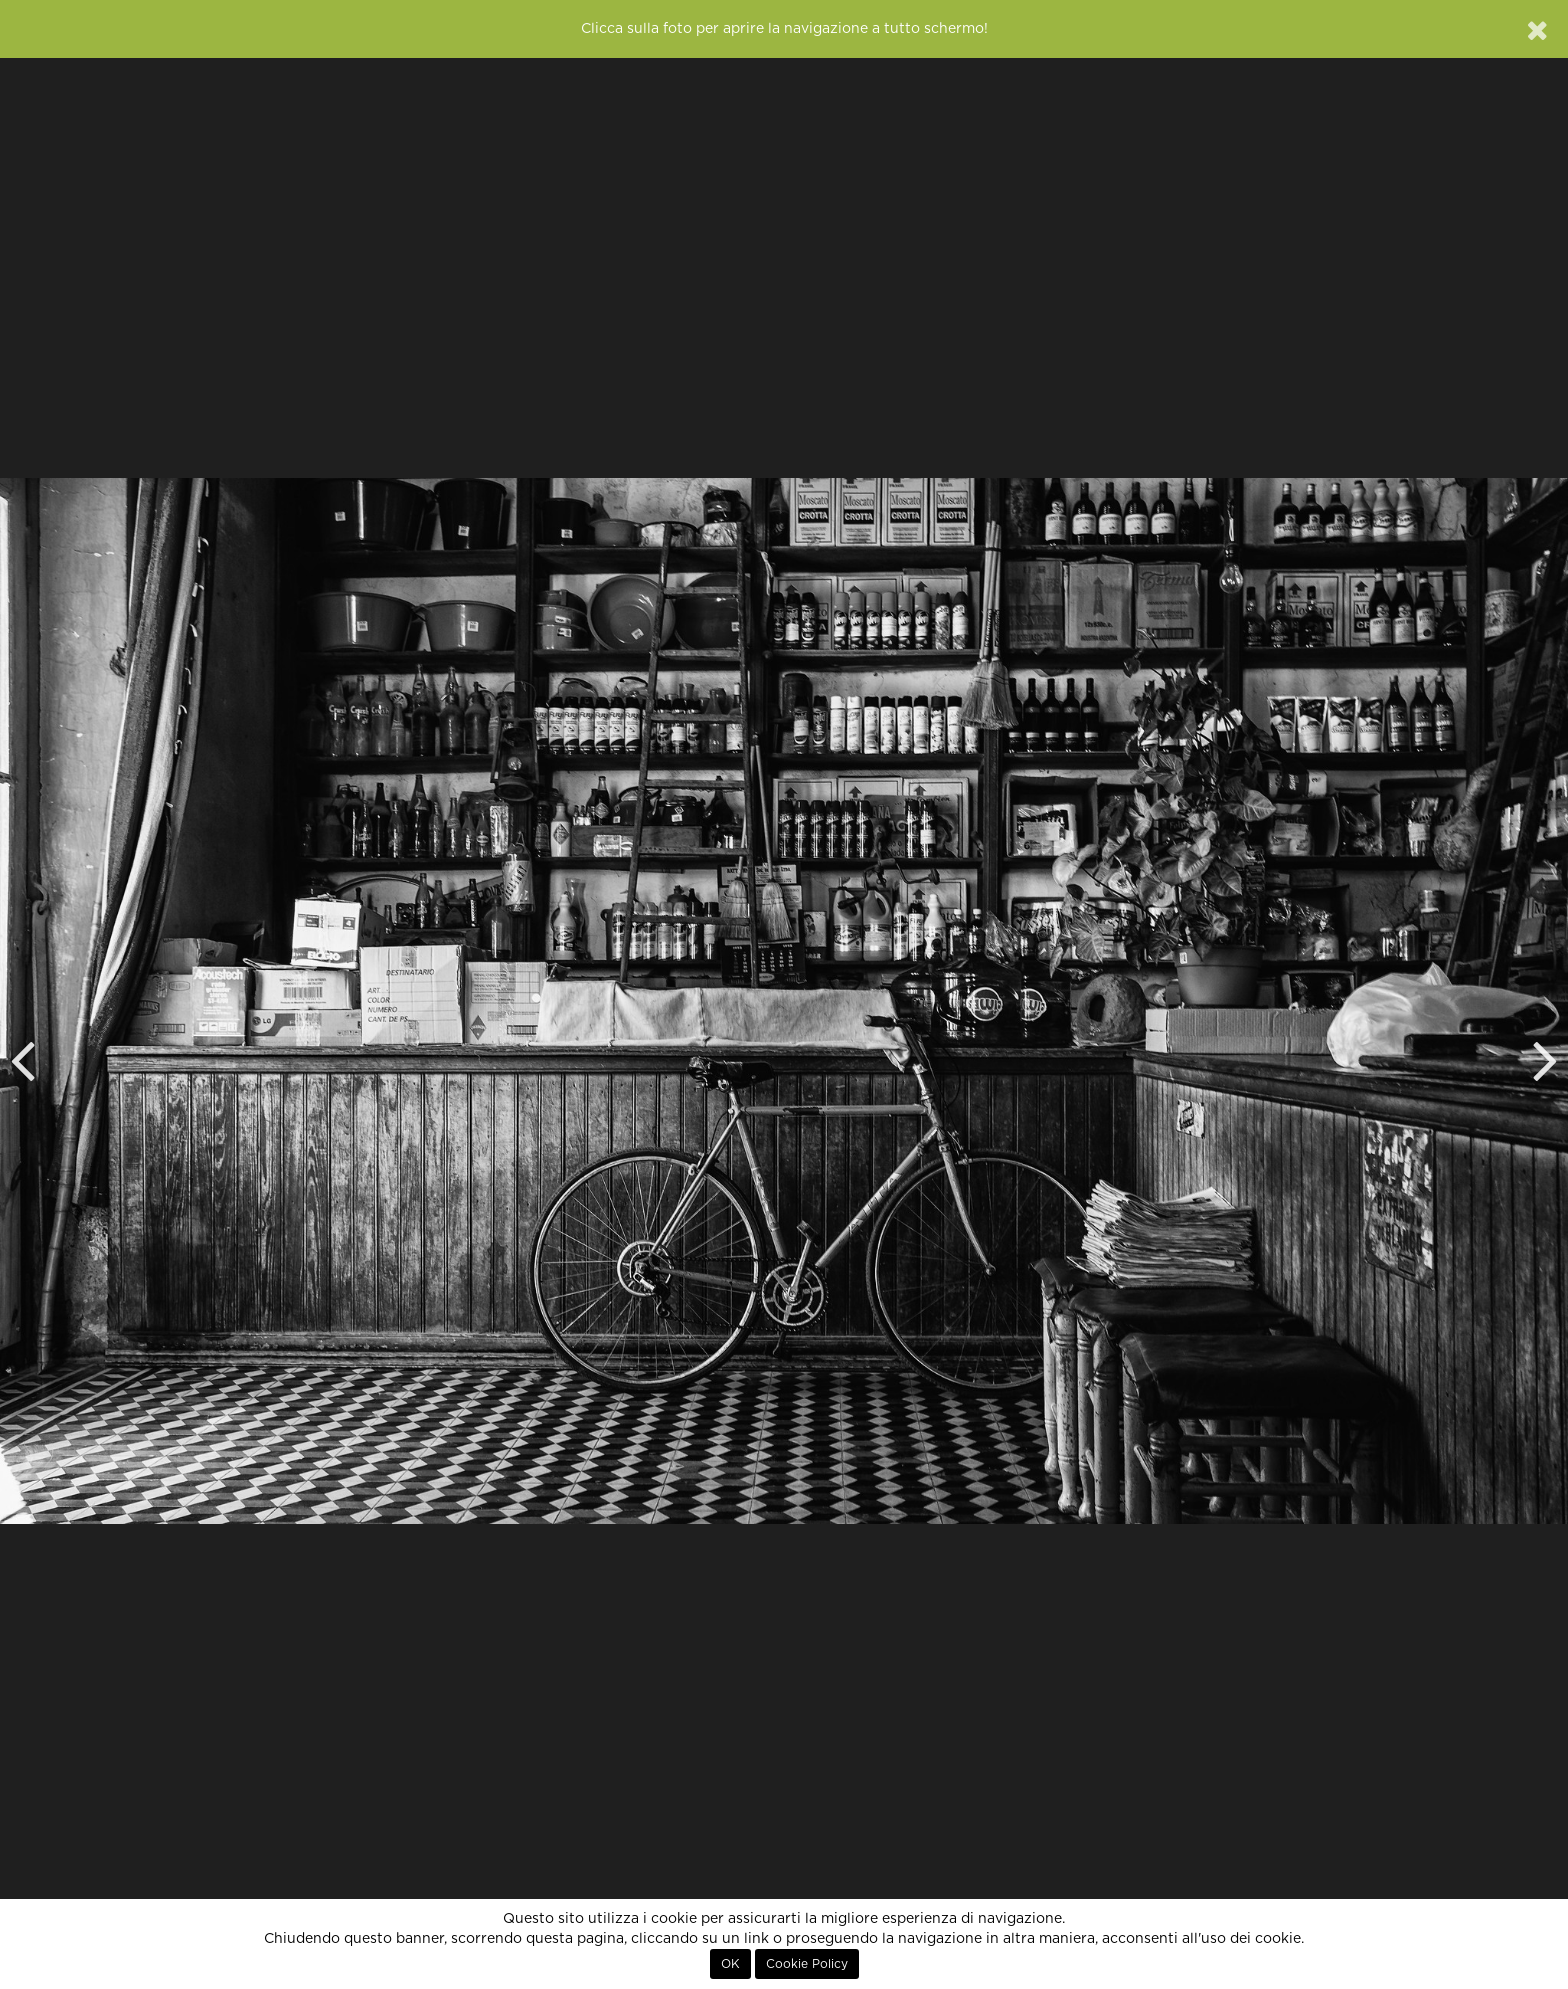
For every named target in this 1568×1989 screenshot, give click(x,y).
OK (730, 1964)
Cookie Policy (807, 1964)
